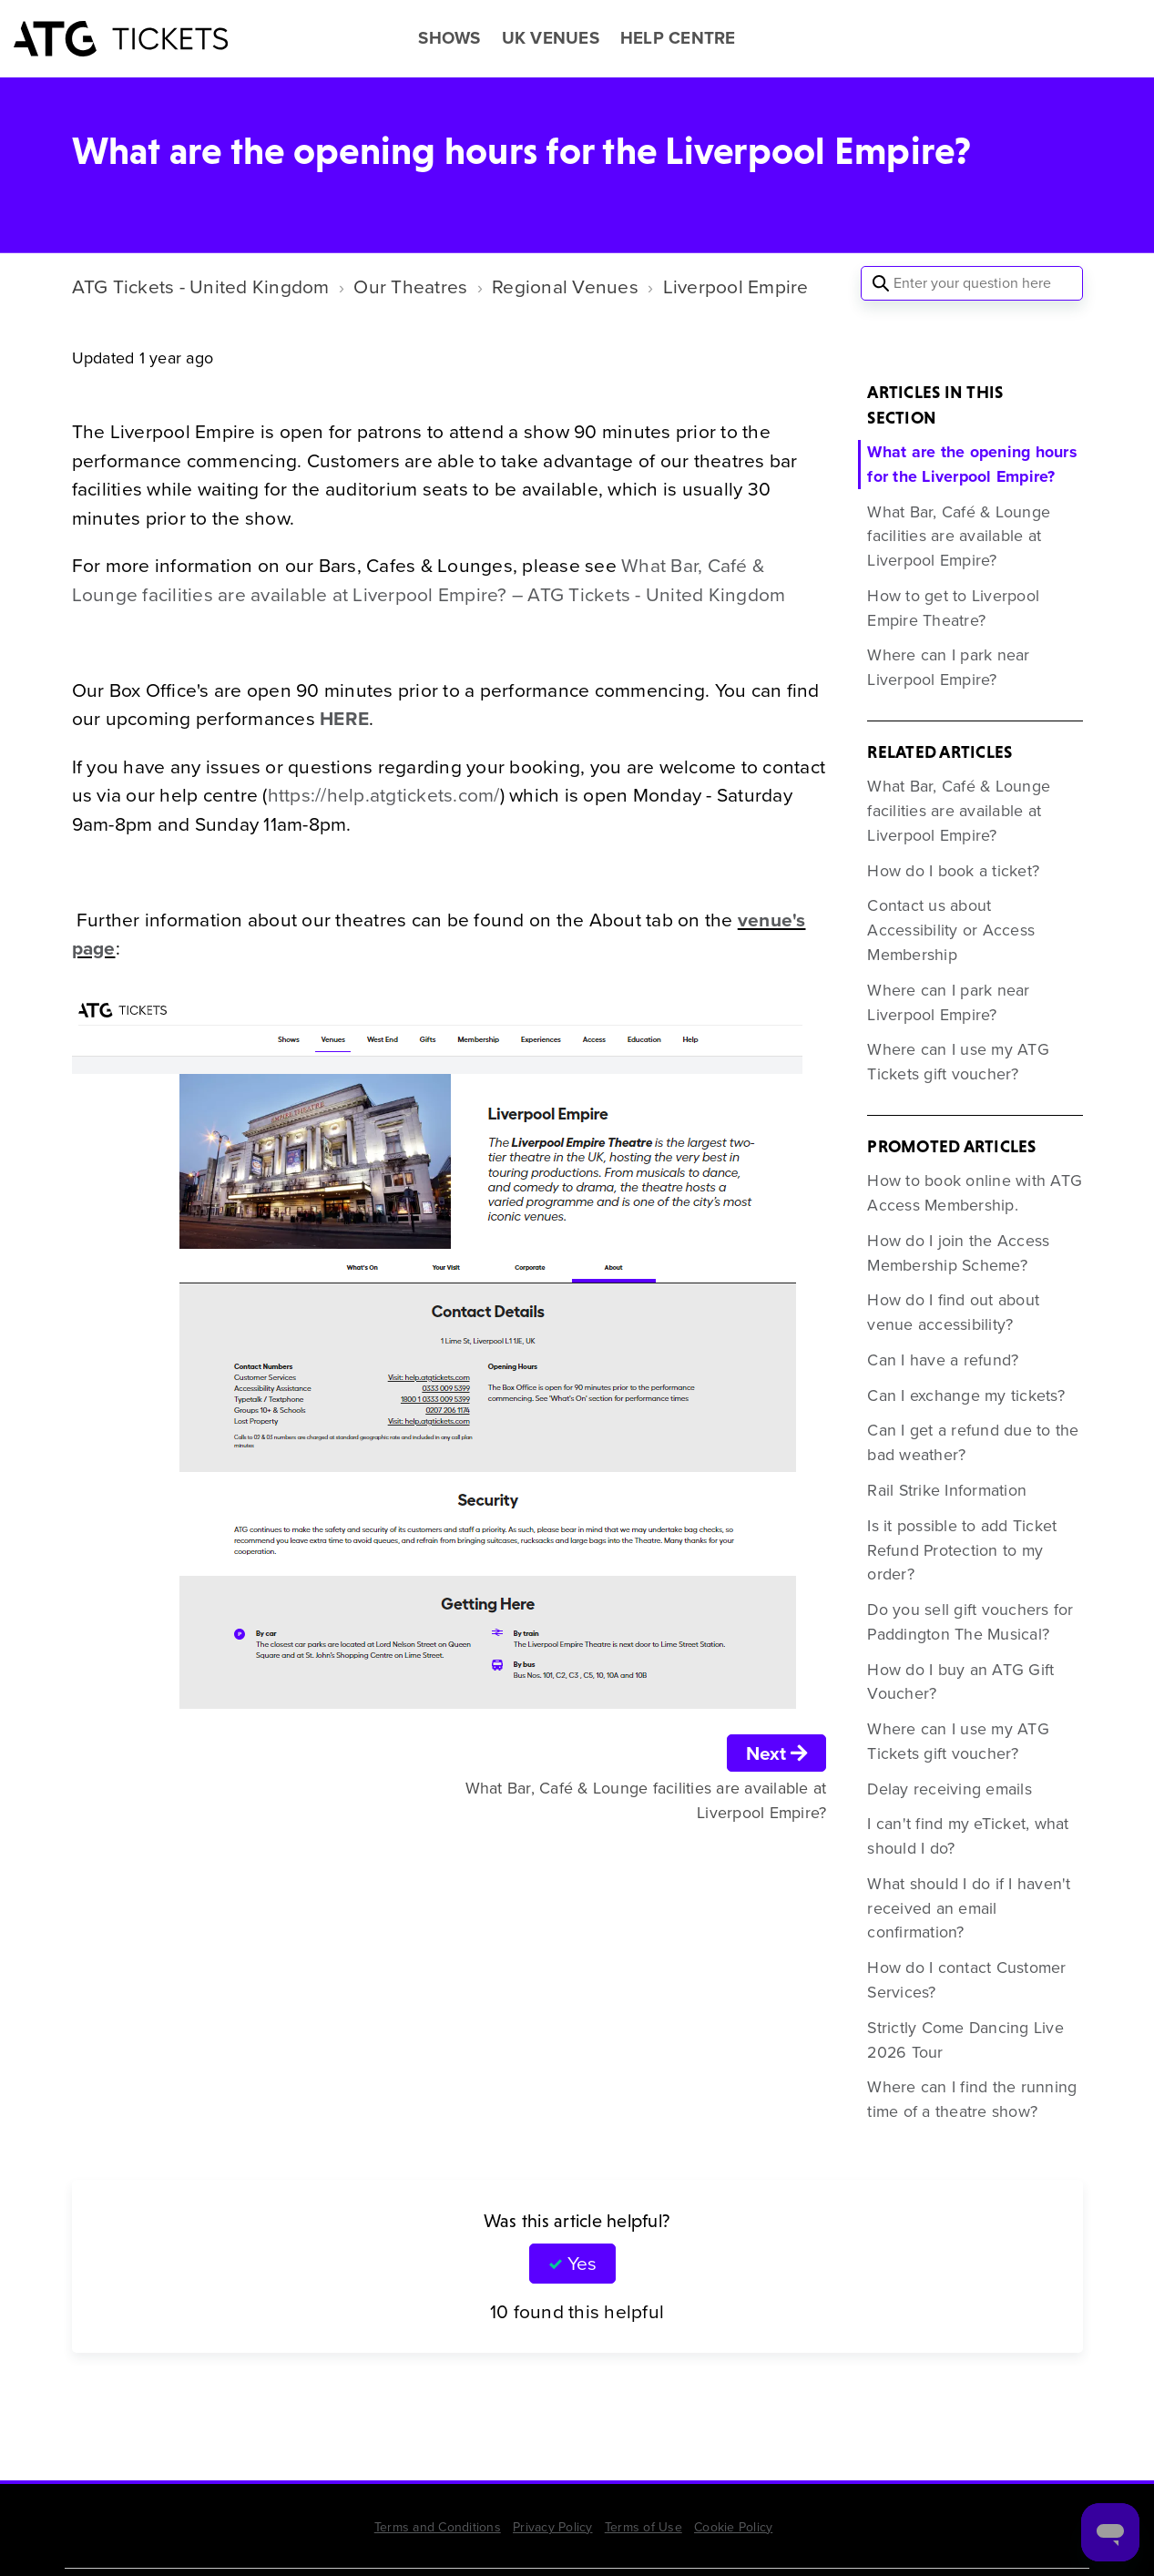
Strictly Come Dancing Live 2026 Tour (965, 2040)
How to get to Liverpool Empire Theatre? (953, 608)
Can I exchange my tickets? (966, 1395)
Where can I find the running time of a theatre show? (972, 2099)
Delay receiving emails (949, 1789)
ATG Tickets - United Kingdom (201, 286)
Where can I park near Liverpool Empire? (948, 667)
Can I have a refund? (942, 1360)
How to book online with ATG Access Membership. (974, 1193)
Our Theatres (410, 286)
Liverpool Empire (736, 286)
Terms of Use (643, 2527)
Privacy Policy (553, 2527)
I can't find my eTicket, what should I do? (967, 1836)
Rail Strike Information (946, 1490)
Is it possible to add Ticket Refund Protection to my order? (962, 1550)
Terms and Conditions (437, 2527)
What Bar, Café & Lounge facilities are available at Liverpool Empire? (958, 536)
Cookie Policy (733, 2527)
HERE (344, 718)
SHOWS (449, 38)
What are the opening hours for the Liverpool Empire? (972, 464)
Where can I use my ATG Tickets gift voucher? (958, 1062)
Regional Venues (565, 286)
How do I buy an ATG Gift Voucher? (960, 1682)
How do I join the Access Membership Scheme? (958, 1253)
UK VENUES (550, 38)
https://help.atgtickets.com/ (384, 795)
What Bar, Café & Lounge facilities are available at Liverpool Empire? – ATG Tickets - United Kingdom (429, 579)
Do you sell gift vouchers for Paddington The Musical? (970, 1622)
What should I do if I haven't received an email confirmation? (968, 1908)
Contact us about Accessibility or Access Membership (951, 930)
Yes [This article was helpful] (582, 2263)
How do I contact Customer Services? (966, 1980)
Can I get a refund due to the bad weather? (972, 1442)
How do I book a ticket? (953, 871)
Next (777, 1753)
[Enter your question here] (972, 283)
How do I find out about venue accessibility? (953, 1312)
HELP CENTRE (678, 38)
